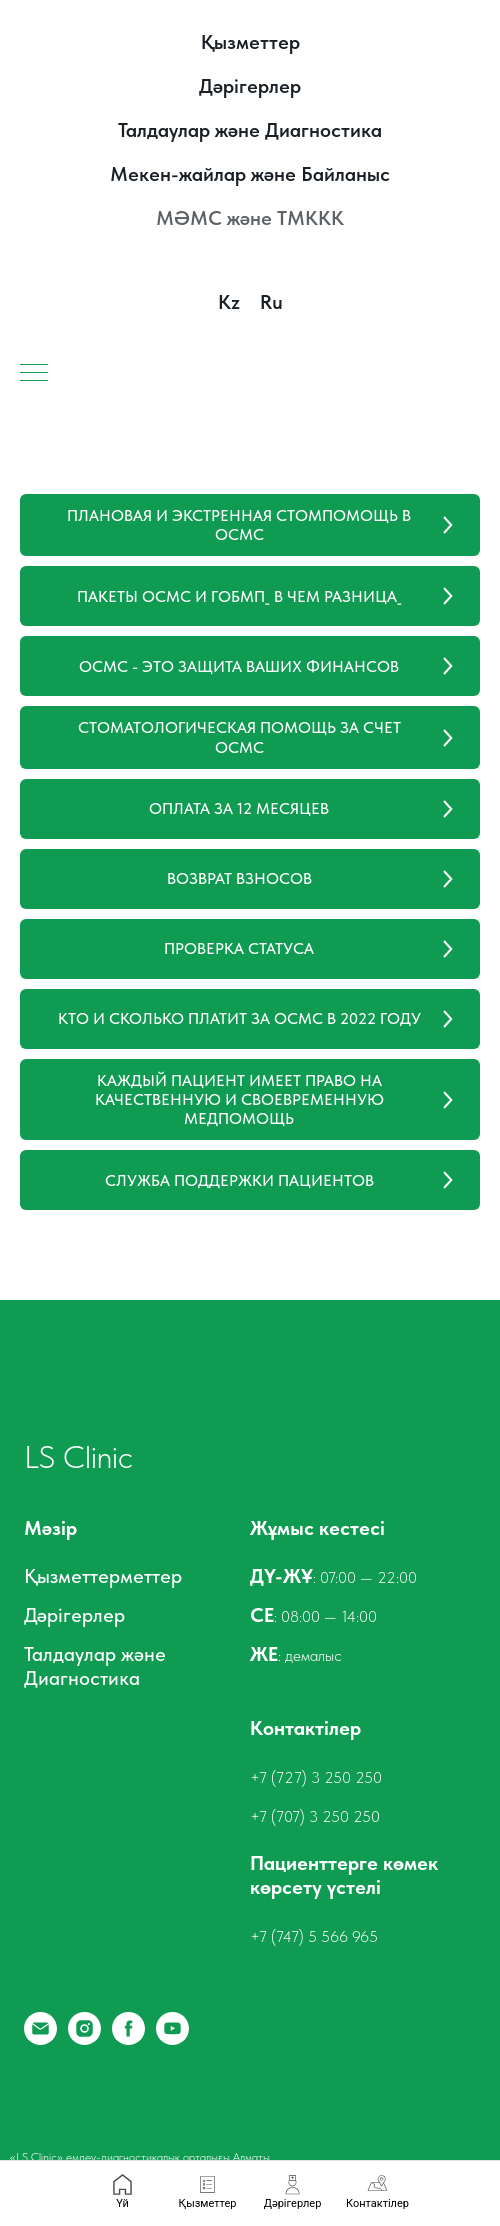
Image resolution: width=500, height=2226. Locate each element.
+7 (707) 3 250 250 (315, 1816)
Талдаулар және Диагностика (250, 130)
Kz (229, 302)
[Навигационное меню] (34, 374)
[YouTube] (172, 2039)
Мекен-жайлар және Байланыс (250, 174)
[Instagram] (84, 2039)
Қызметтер (250, 42)
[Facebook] (128, 2039)
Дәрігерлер (250, 86)
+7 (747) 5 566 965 (314, 1936)
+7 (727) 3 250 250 (316, 1777)
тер (167, 1576)
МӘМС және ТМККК (250, 218)
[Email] (40, 2039)
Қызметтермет (88, 1576)
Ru (271, 302)
